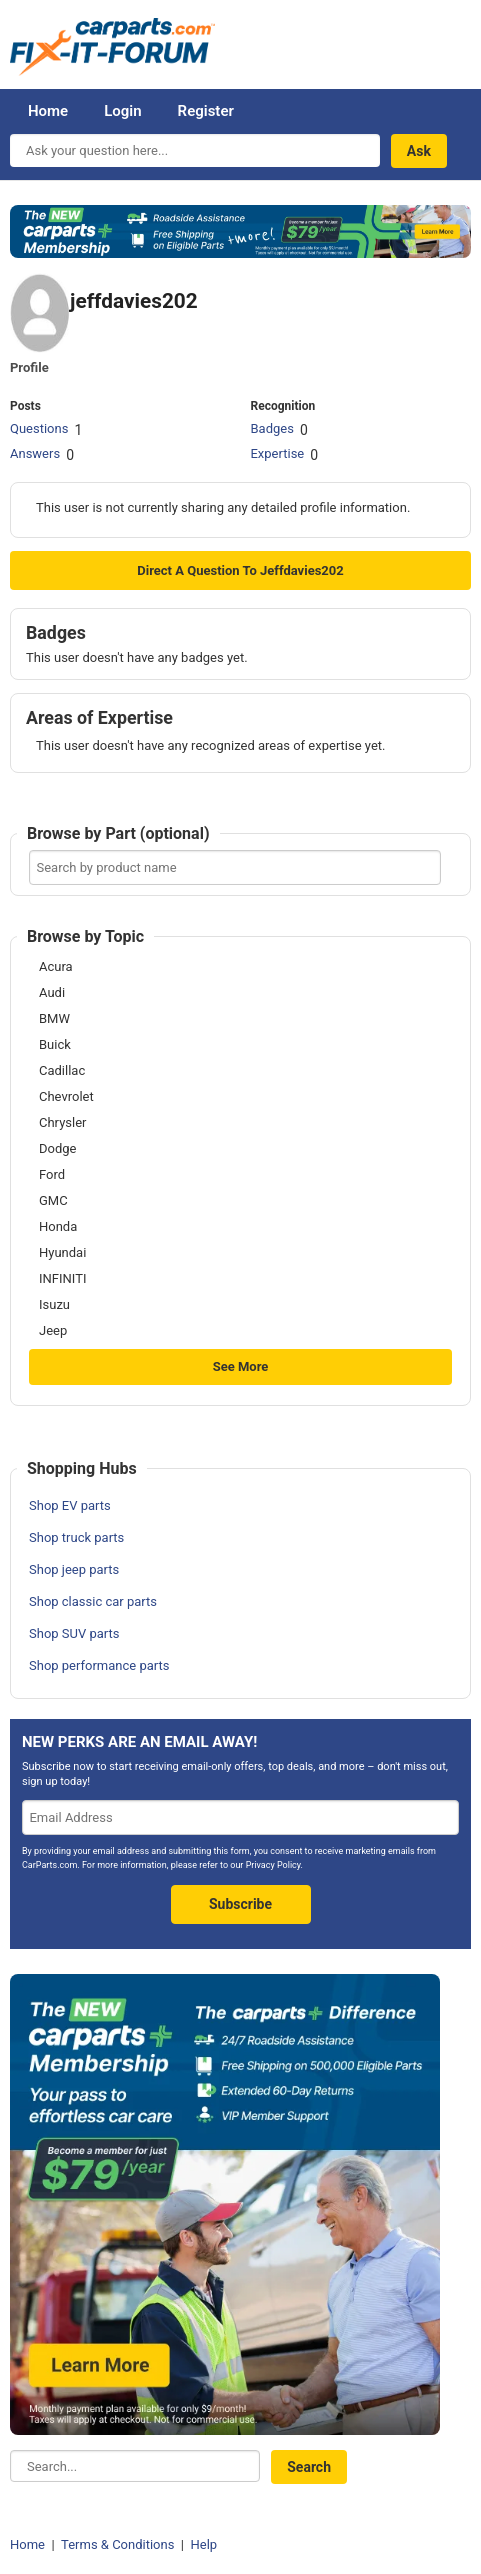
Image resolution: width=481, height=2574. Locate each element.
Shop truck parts (76, 1537)
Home (48, 111)
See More (241, 1366)
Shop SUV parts (74, 1633)
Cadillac (62, 1071)
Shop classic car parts (93, 1601)
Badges (271, 428)
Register (206, 111)
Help (203, 2544)
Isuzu (54, 1305)
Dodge (57, 1149)
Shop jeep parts (74, 1569)
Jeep (53, 1331)
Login (122, 111)
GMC (53, 1201)
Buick (55, 1045)
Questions (39, 428)
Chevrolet (66, 1097)
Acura (56, 967)
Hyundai (62, 1253)
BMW (54, 1019)
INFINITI (62, 1279)
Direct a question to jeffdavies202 (240, 570)
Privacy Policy (273, 1865)
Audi (52, 993)
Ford (52, 1175)
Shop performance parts (99, 1665)
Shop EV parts (70, 1505)
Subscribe (240, 1904)
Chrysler (62, 1123)
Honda (58, 1227)
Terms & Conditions (117, 2544)
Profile (29, 367)
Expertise (277, 453)
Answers (35, 453)
